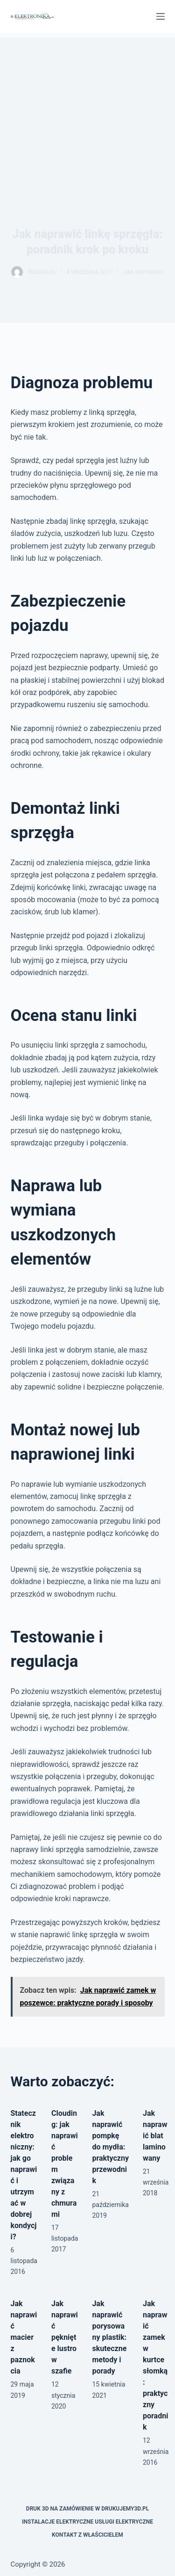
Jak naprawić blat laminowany (155, 2136)
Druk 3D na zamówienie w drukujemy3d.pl (87, 2508)
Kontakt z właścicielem (87, 2535)
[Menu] (160, 16)
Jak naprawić (143, 272)
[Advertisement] (87, 107)
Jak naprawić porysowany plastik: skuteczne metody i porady (109, 2337)
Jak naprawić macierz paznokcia (24, 2337)
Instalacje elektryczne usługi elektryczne (87, 2521)
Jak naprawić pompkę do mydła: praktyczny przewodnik (110, 2147)
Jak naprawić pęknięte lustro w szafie (64, 2337)
